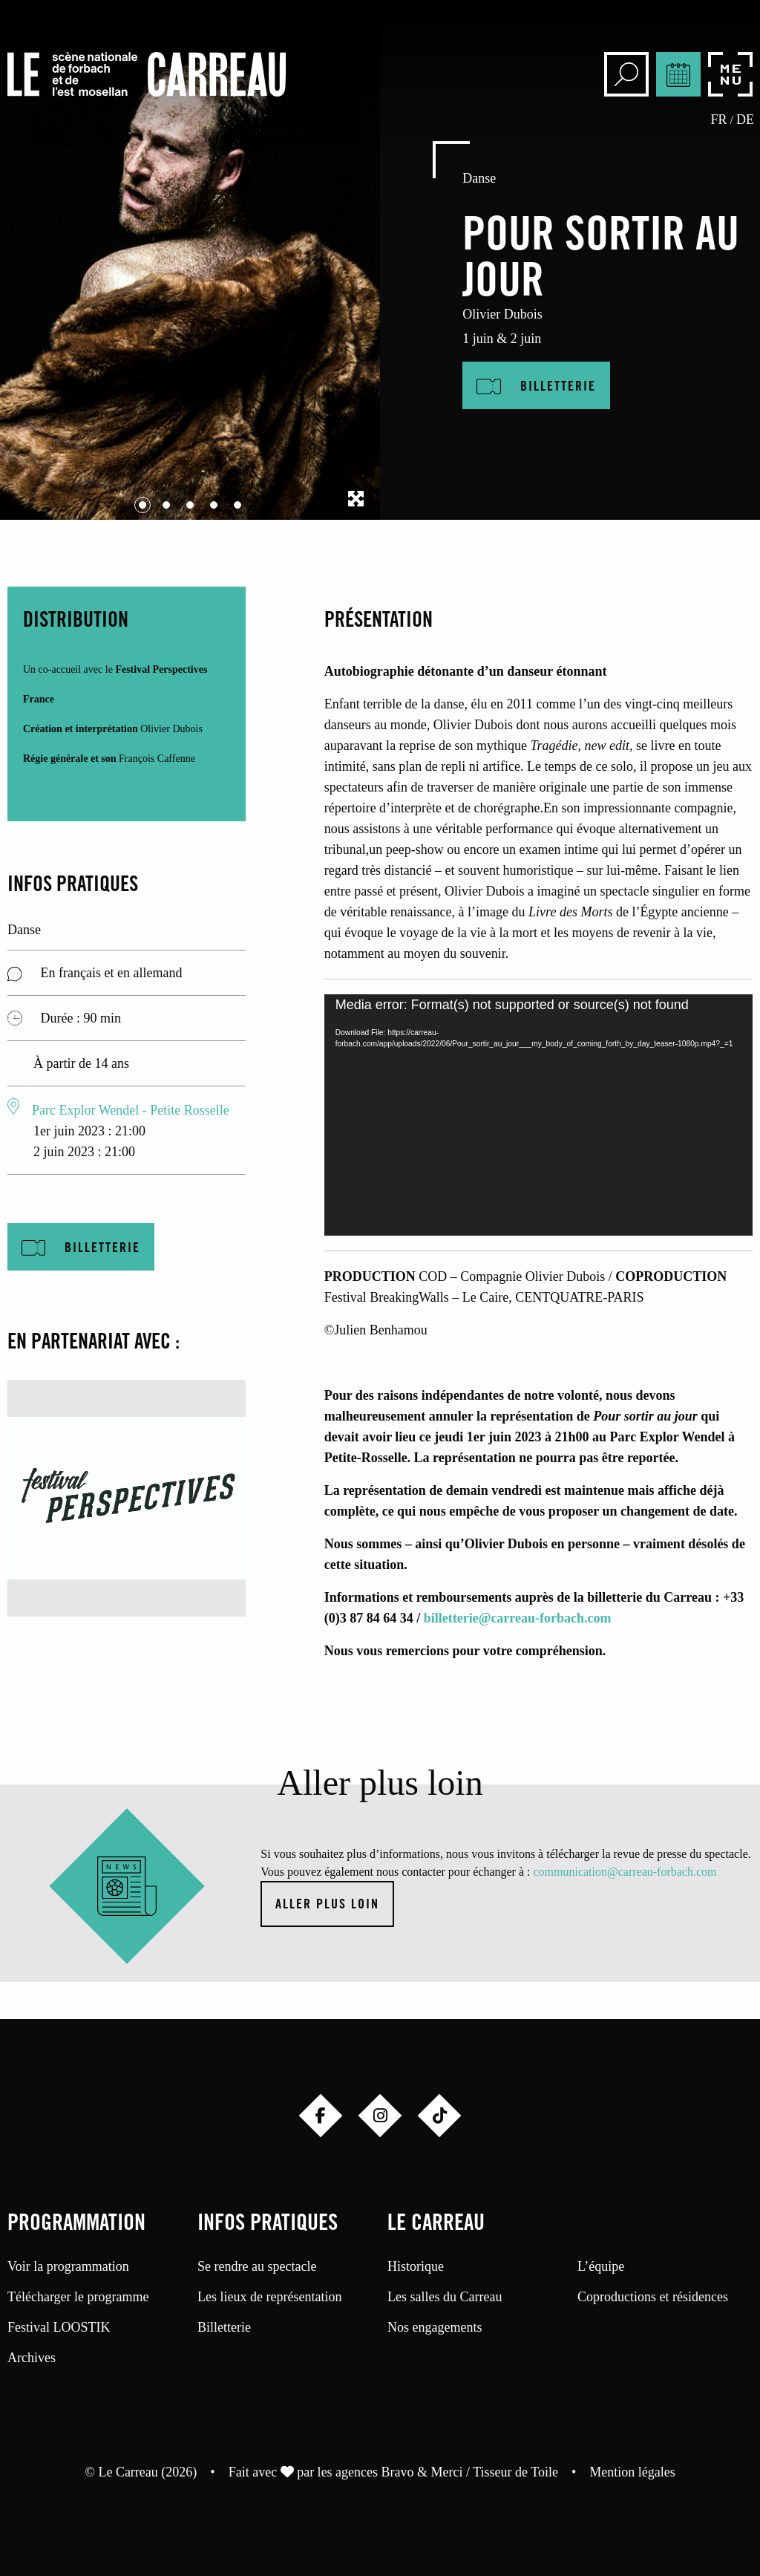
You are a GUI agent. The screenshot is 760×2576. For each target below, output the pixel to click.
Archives (31, 2357)
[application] (538, 1115)
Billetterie (224, 2327)
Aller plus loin (327, 1905)
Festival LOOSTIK (59, 2327)
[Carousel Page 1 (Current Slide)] (142, 505)
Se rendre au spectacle (256, 2266)
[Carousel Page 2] (166, 505)
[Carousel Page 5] (237, 505)
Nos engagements (434, 2327)
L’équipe (600, 2266)
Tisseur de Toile (515, 2472)
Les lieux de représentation (269, 2296)
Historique (415, 2266)
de (745, 119)
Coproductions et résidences (652, 2296)
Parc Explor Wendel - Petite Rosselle (130, 1110)
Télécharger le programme (78, 2296)
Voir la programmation (68, 2266)
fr (719, 119)
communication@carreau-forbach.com (624, 1871)
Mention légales (632, 2472)
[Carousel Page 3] (190, 505)
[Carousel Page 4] (213, 505)
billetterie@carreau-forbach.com (518, 1618)
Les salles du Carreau (444, 2296)
